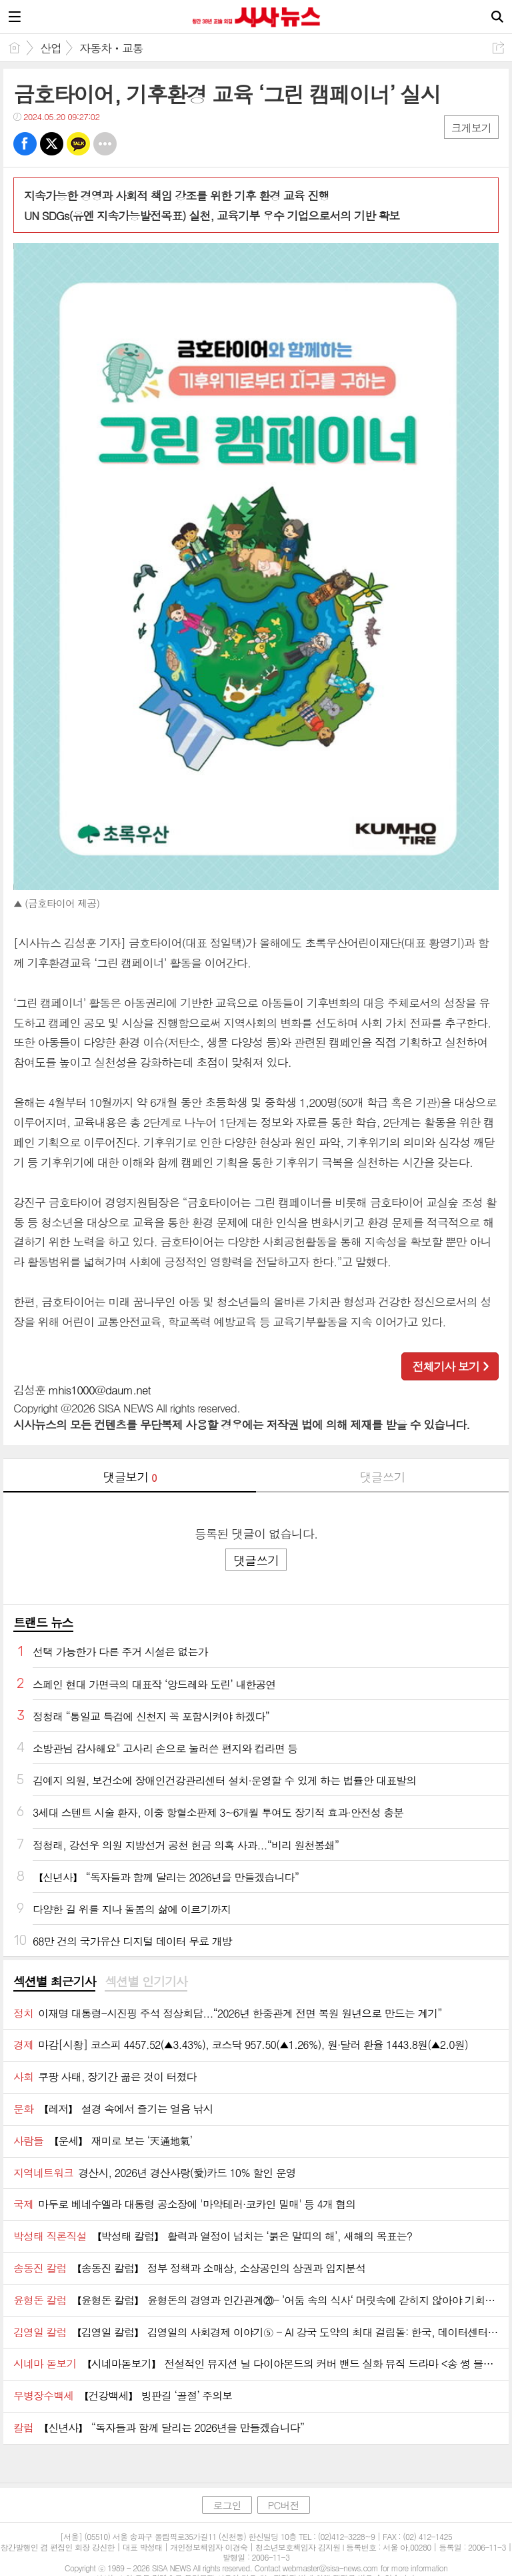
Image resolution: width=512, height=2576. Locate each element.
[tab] (54, 1982)
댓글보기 (130, 1476)
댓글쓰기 (382, 1476)
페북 (25, 143)
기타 (105, 143)
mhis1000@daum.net (100, 1390)
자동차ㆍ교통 (111, 48)
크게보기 (471, 127)
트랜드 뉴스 (43, 1622)
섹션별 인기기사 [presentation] (146, 1982)
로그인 (227, 2505)
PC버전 (283, 2505)
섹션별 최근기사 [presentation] (54, 1982)
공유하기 (498, 47)
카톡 (78, 143)
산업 (50, 48)
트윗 (51, 143)
